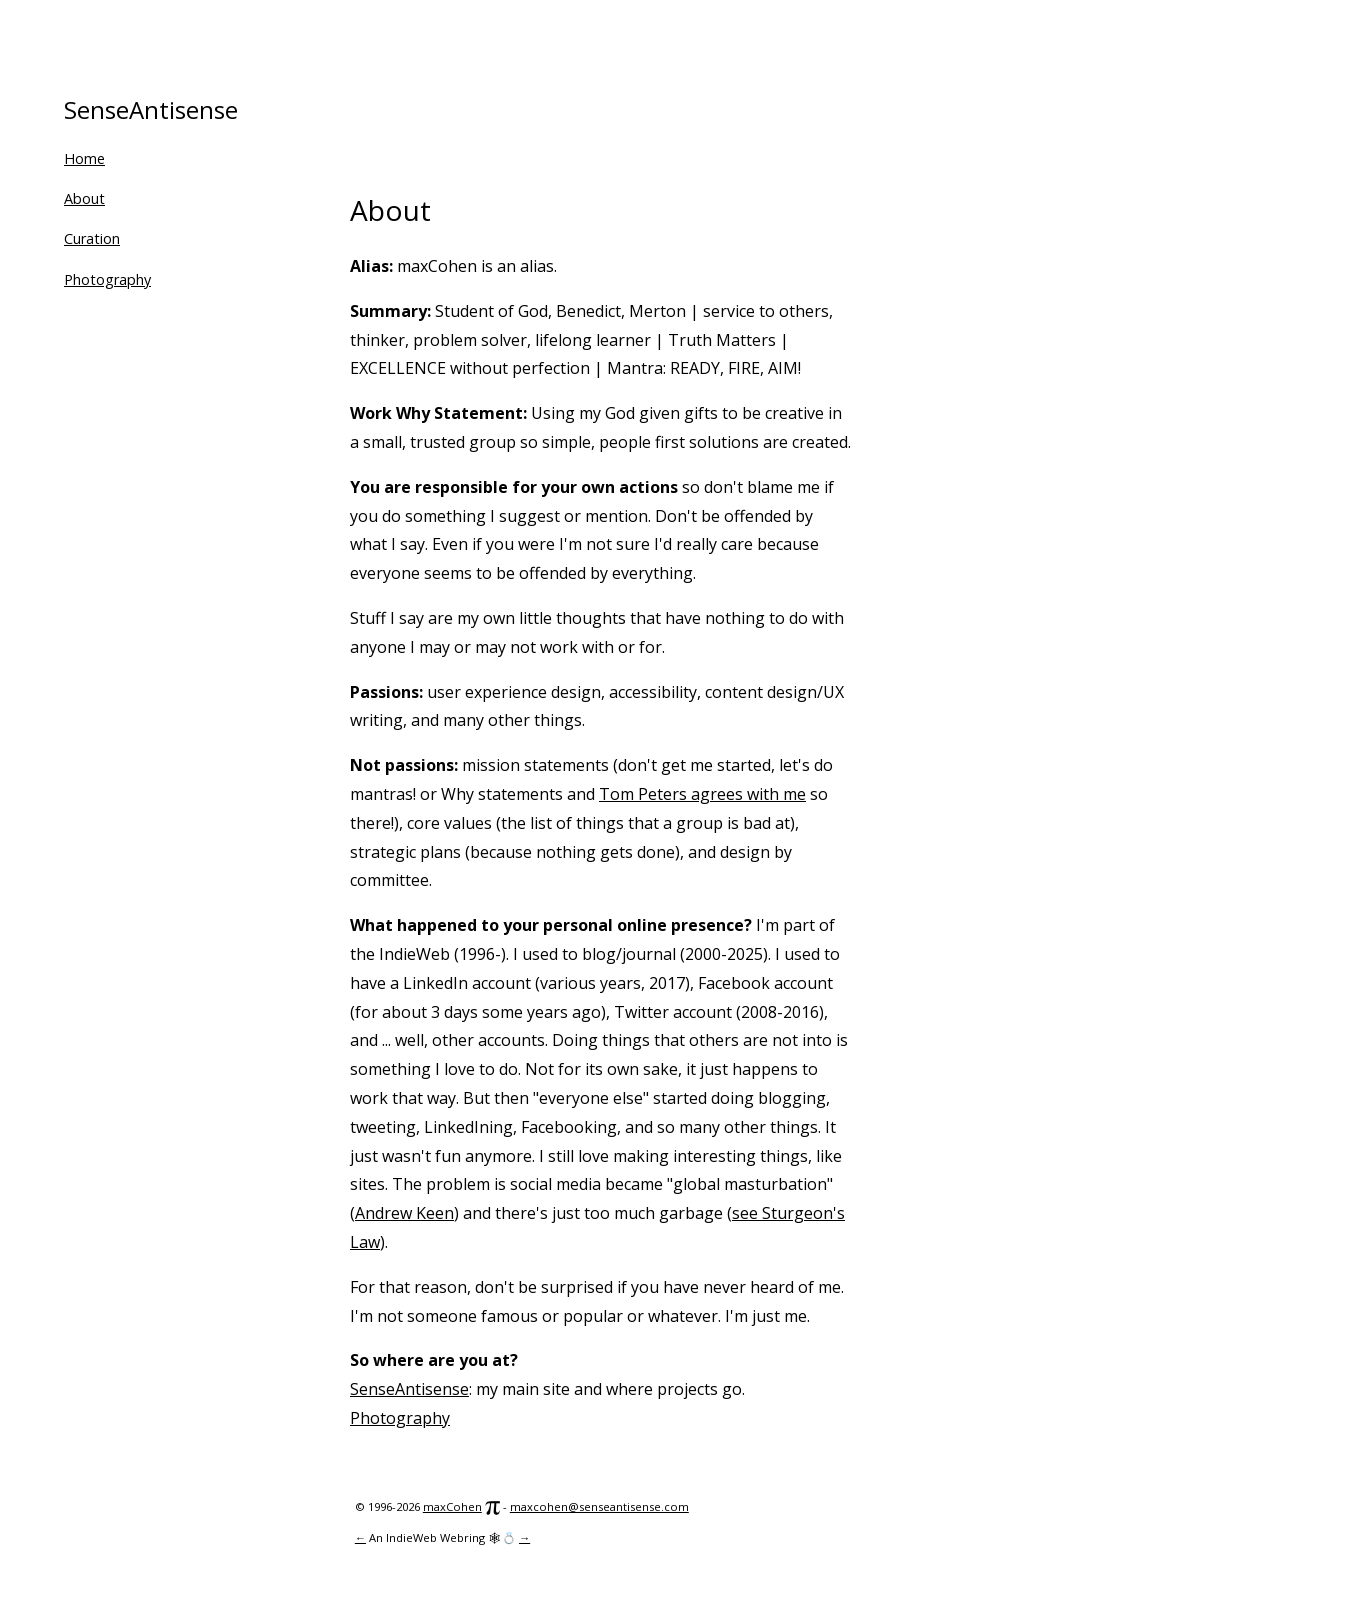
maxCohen (452, 1506)
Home (84, 158)
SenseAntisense (151, 109)
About (84, 198)
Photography (107, 279)
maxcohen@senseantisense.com (599, 1506)
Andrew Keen (404, 1213)
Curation (92, 238)
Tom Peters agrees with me (702, 794)
